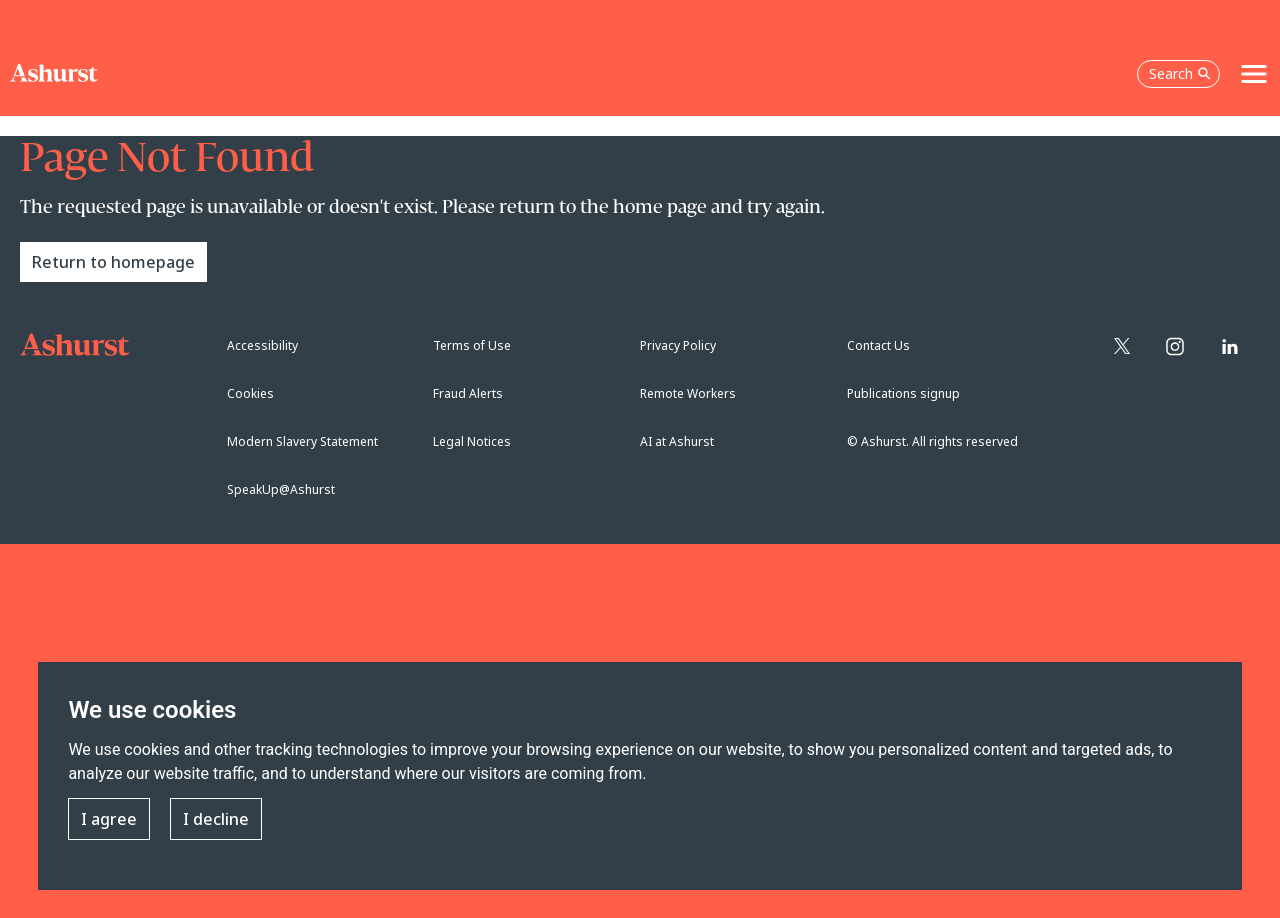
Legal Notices (472, 441)
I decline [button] (216, 820)
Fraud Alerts (468, 393)
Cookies (250, 393)
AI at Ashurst (677, 441)
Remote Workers (688, 393)
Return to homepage (113, 262)
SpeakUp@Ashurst (281, 489)
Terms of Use (472, 345)
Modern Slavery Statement (302, 441)
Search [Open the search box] (1180, 73)
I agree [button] (109, 820)
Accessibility (262, 345)
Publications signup (903, 393)
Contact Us (878, 345)
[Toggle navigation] (1254, 74)
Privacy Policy (678, 345)
